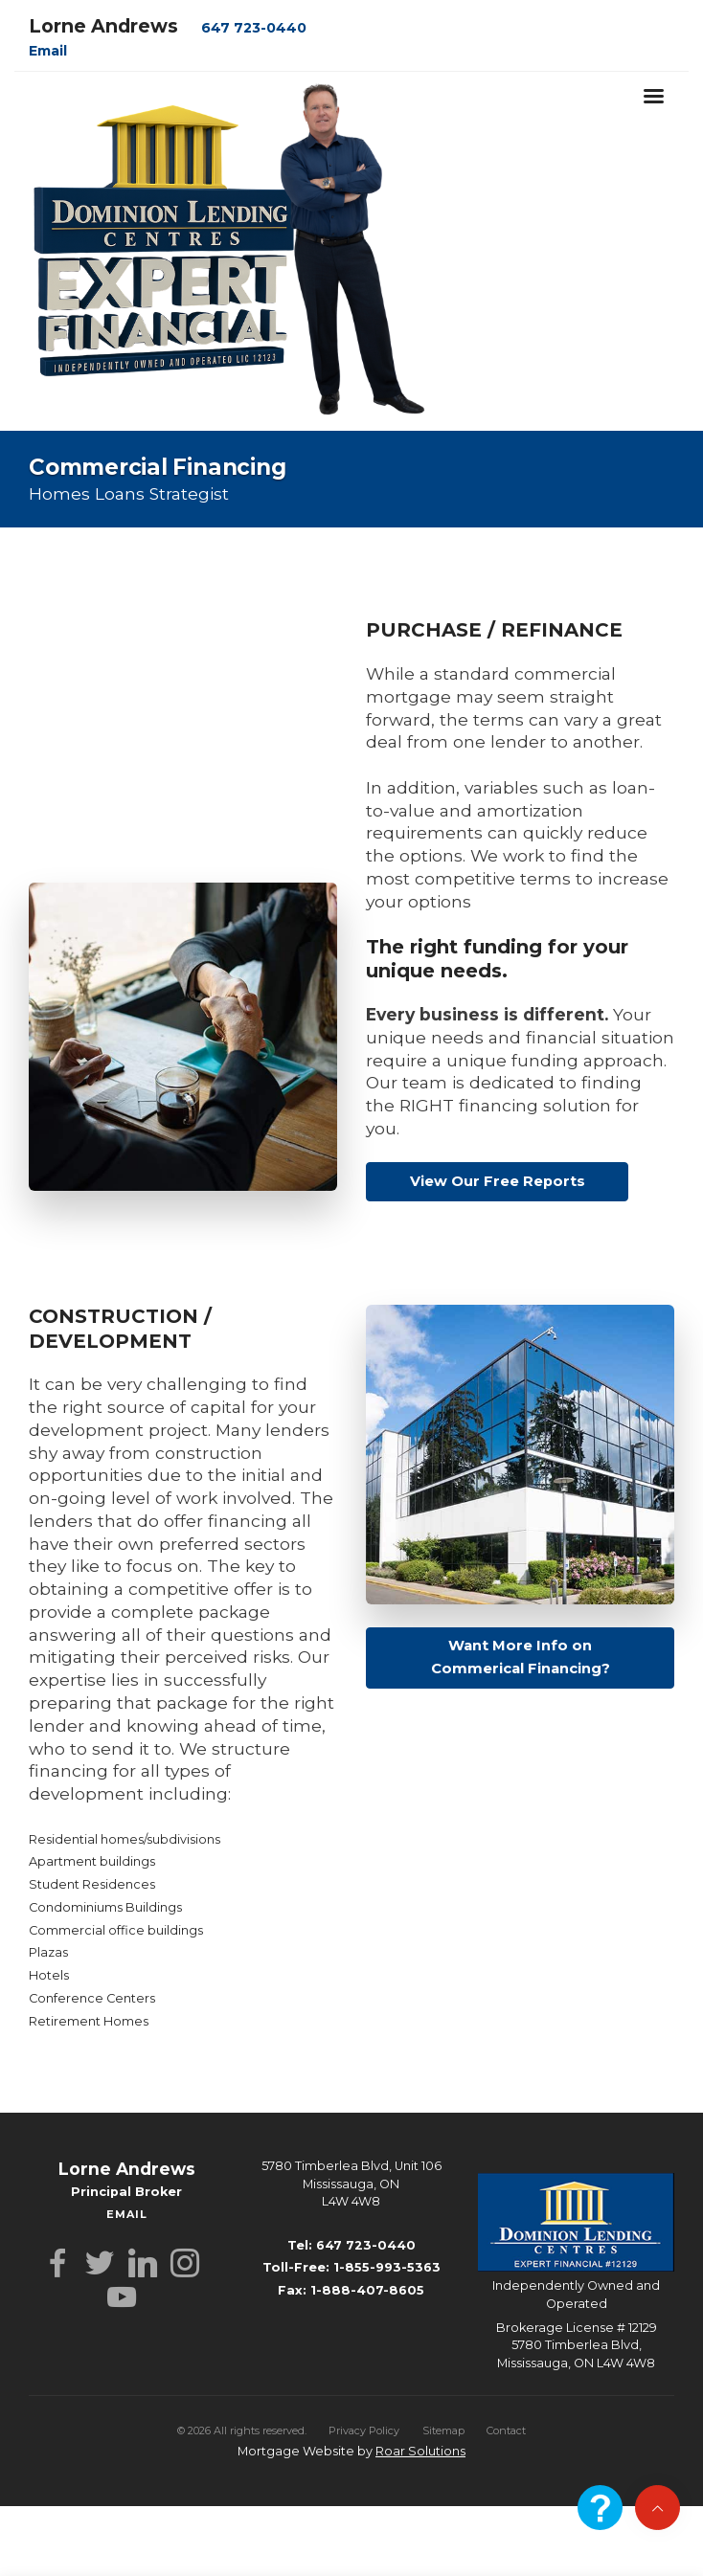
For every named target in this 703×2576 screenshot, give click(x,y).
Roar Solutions (420, 2451)
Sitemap (443, 2430)
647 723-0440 (253, 27)
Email (48, 50)
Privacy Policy (364, 2430)
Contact (506, 2430)
